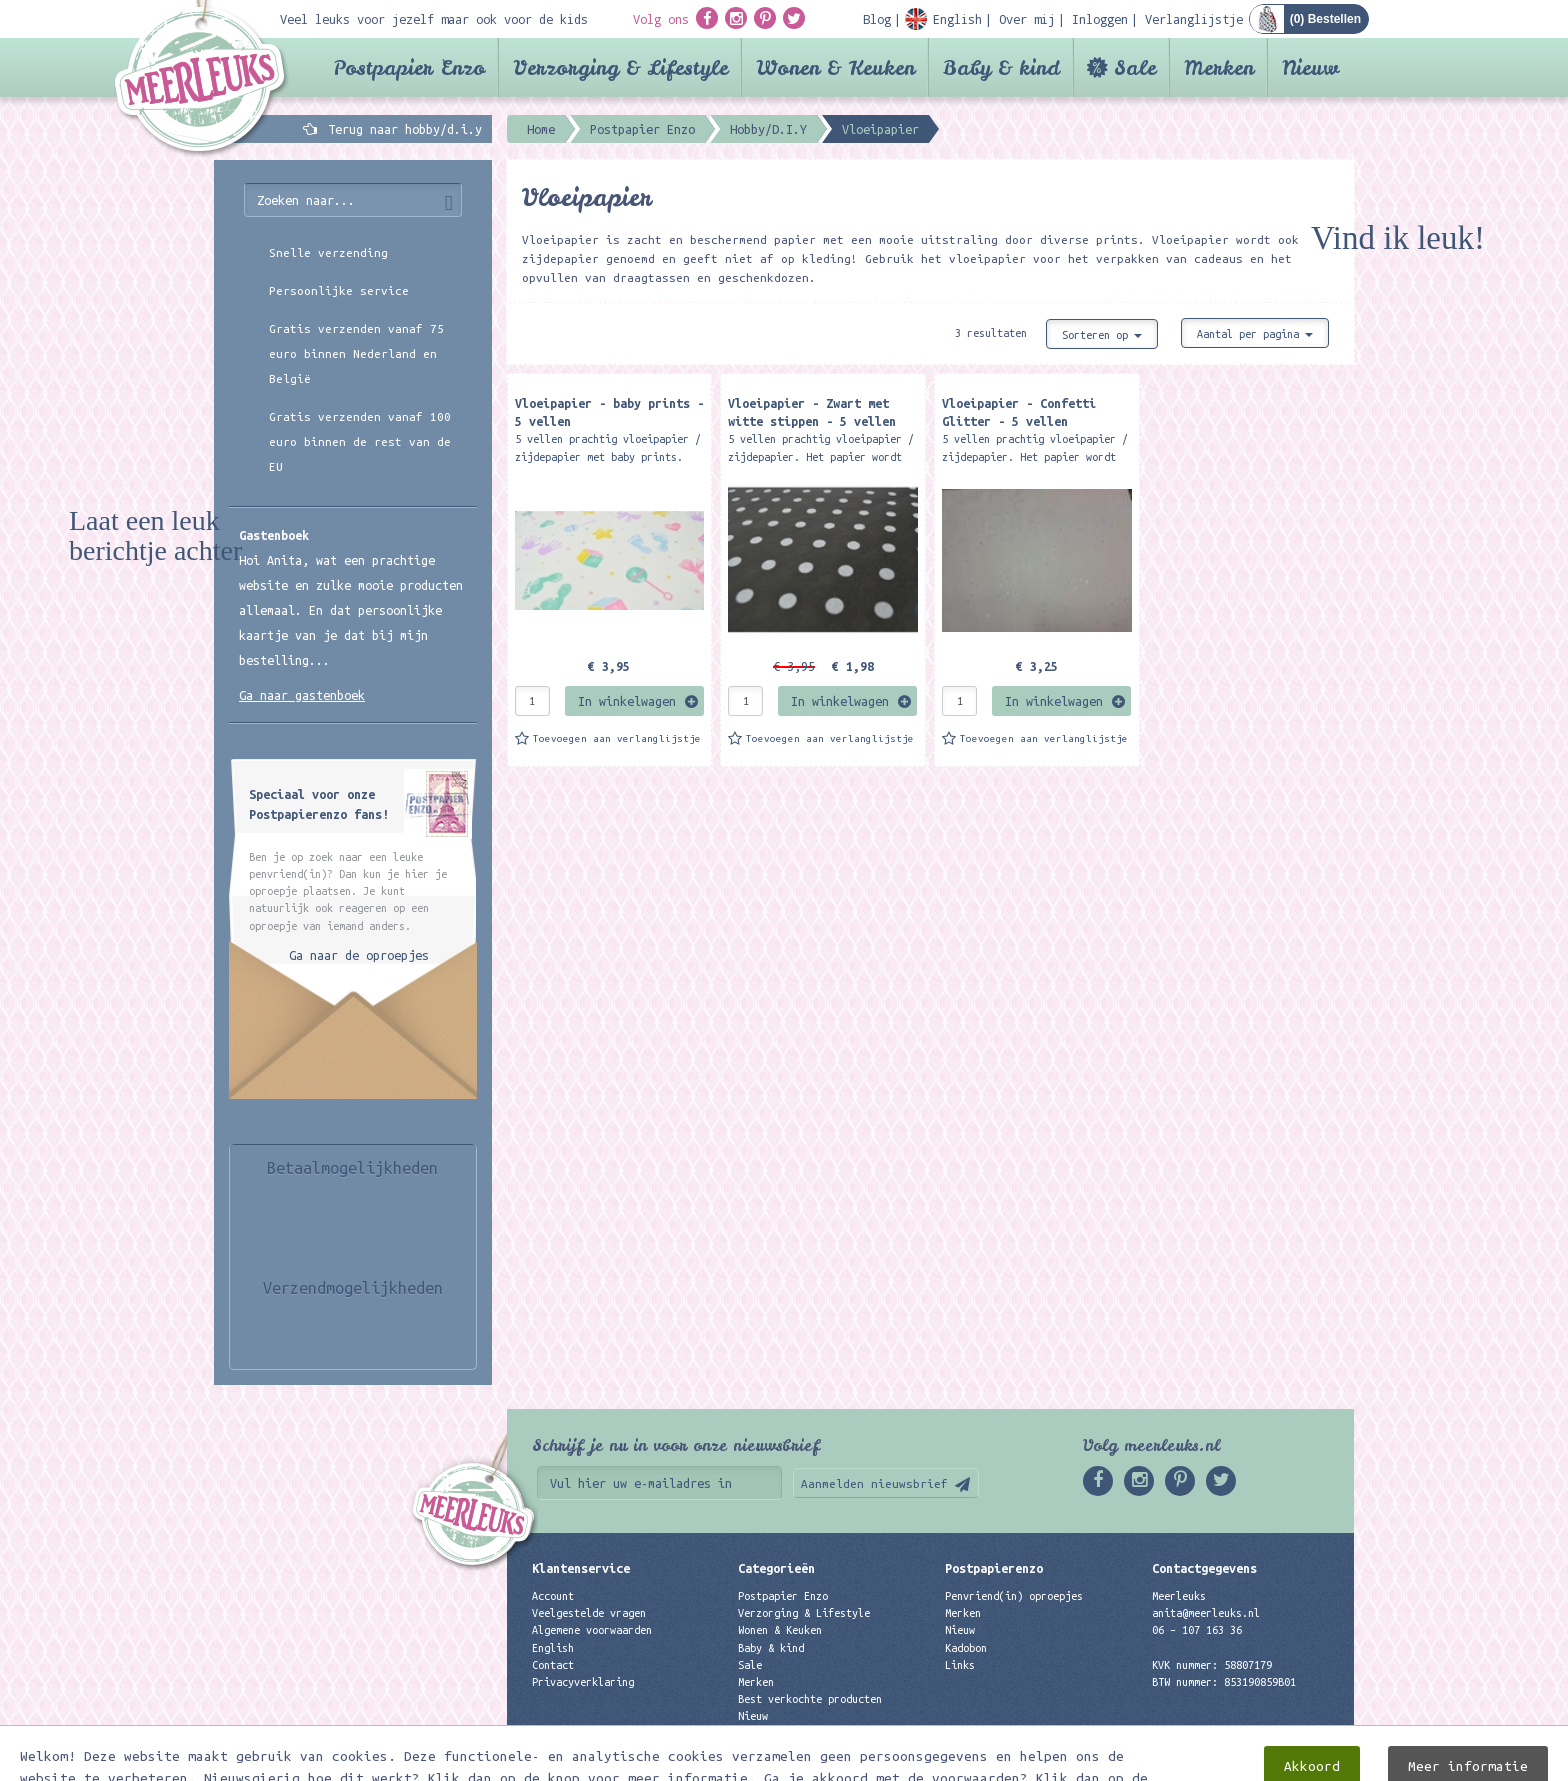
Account (553, 1596)
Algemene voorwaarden (592, 1630)
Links (960, 1665)
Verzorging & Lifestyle (620, 67)
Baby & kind (1001, 67)
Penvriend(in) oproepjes (1014, 1596)
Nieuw (1310, 67)
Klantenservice (581, 1568)
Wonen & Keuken (835, 67)
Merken (1219, 67)
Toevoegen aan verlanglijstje (617, 738)
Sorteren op (1102, 335)
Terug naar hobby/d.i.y (405, 129)
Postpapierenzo (994, 1568)
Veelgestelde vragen (589, 1613)
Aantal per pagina (1255, 334)
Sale (1135, 67)
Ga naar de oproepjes (359, 955)
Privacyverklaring (583, 1682)
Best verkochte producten (810, 1699)
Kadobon (966, 1648)
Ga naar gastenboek (302, 695)
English (553, 1648)
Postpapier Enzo (409, 67)
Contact (553, 1665)
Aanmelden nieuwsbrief (874, 1483)
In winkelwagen (627, 701)
